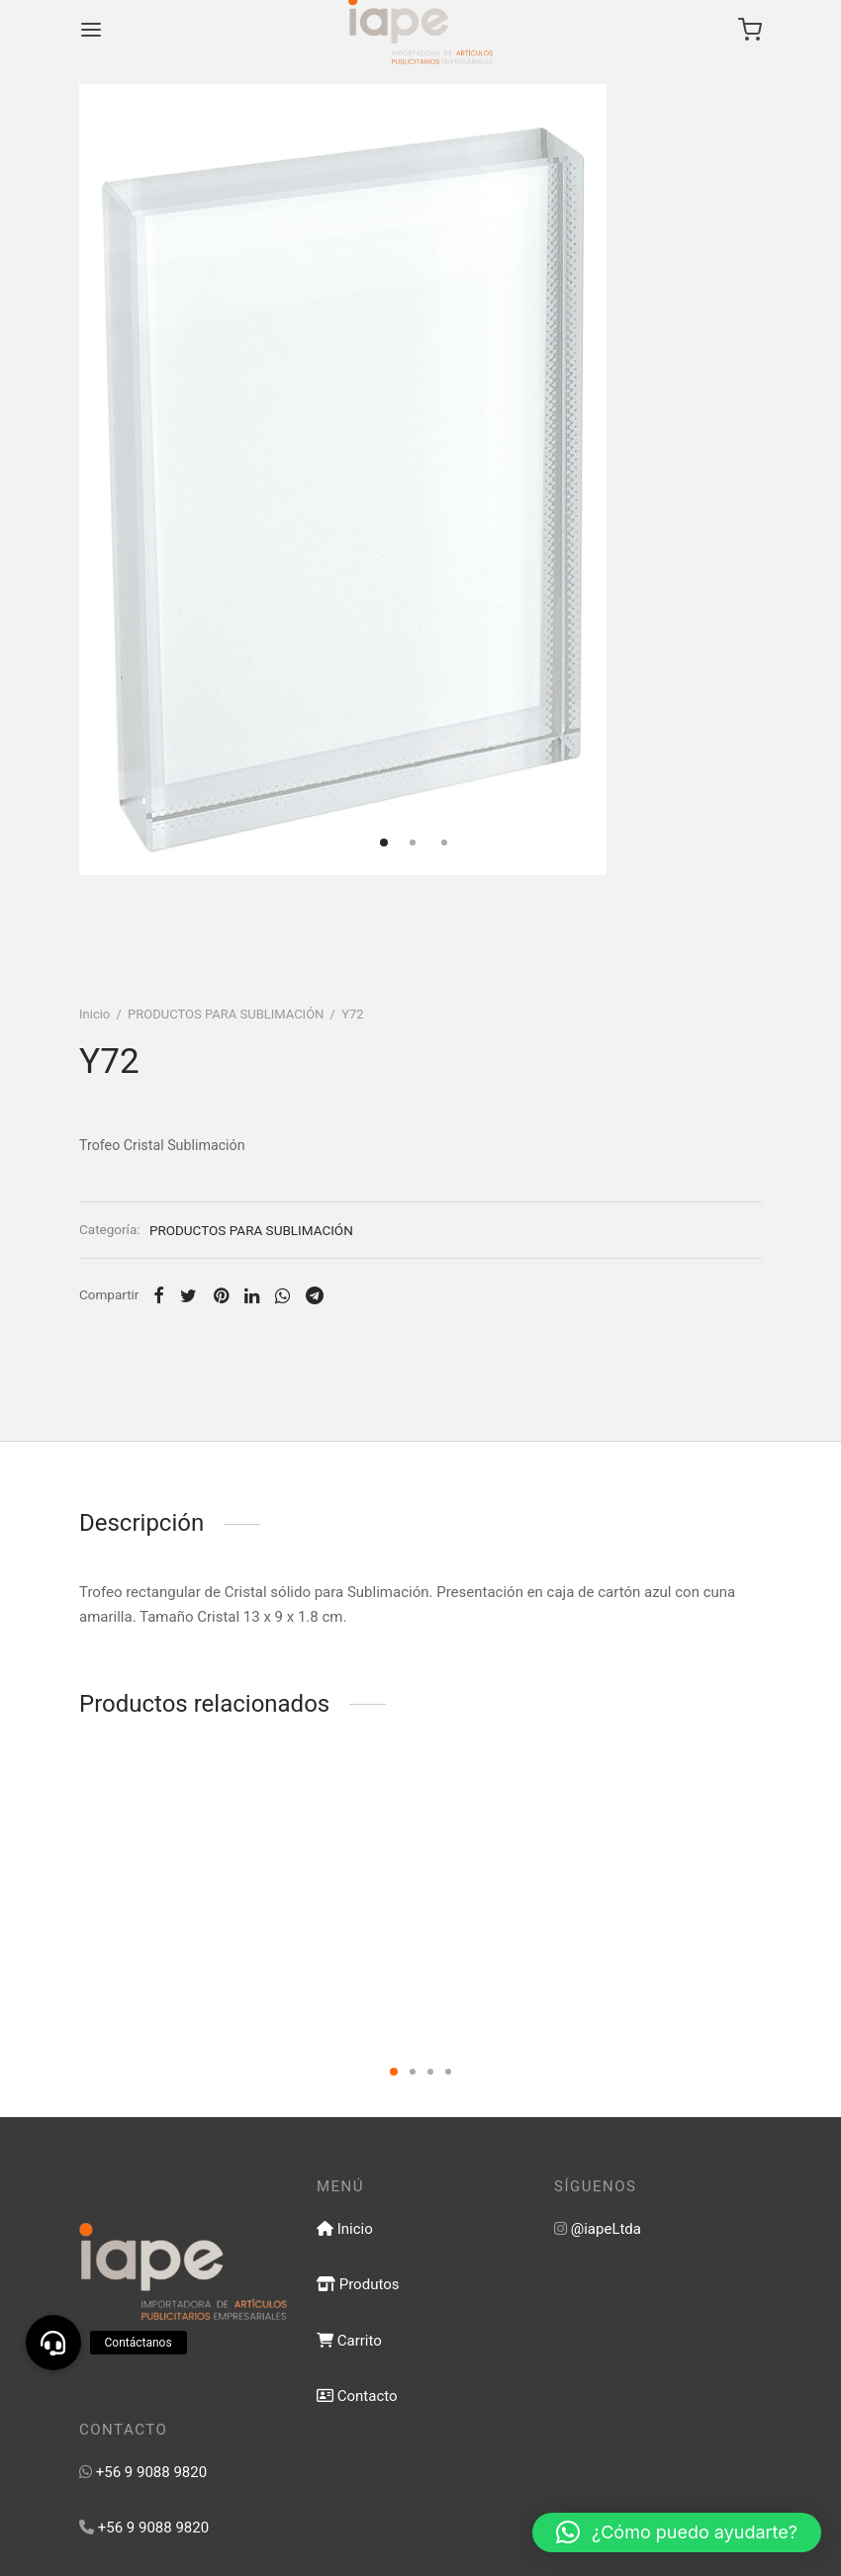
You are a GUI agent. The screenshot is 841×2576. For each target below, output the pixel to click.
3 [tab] (430, 2072)
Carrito (349, 2341)
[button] (676, 2532)
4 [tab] (448, 2072)
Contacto (357, 2396)
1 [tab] (394, 2072)
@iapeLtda (606, 2229)
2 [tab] (413, 2072)
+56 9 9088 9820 (151, 2472)
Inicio (94, 1014)
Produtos (358, 2284)
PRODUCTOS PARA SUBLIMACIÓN (226, 1014)
